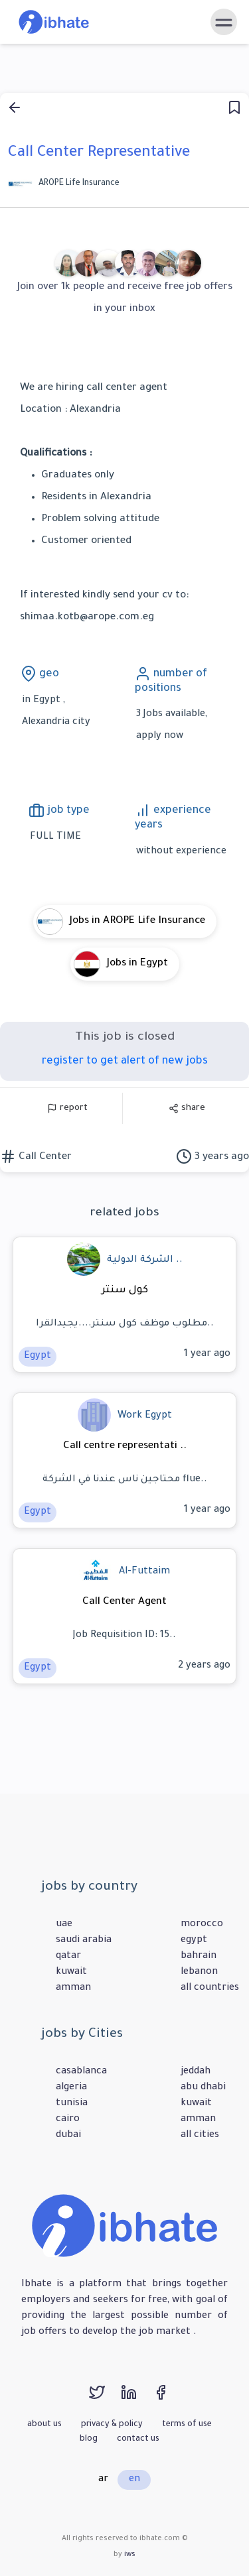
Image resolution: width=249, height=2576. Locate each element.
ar (103, 2480)
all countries (210, 1988)
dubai (68, 2135)
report (67, 1108)
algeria (71, 2088)
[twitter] (105, 2399)
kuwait (71, 1972)
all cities (200, 2135)
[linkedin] (137, 2399)
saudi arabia (84, 1940)
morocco (202, 1925)
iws (129, 2555)
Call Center (44, 1157)
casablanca (81, 2072)
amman (73, 1988)
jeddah (195, 2072)
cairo (68, 2120)
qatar (68, 1956)
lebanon (199, 1972)
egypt (194, 1940)
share (187, 1108)
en (134, 2480)
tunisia (72, 2104)
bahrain (198, 1956)
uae (64, 1925)
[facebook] (167, 2399)
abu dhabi (203, 2088)
